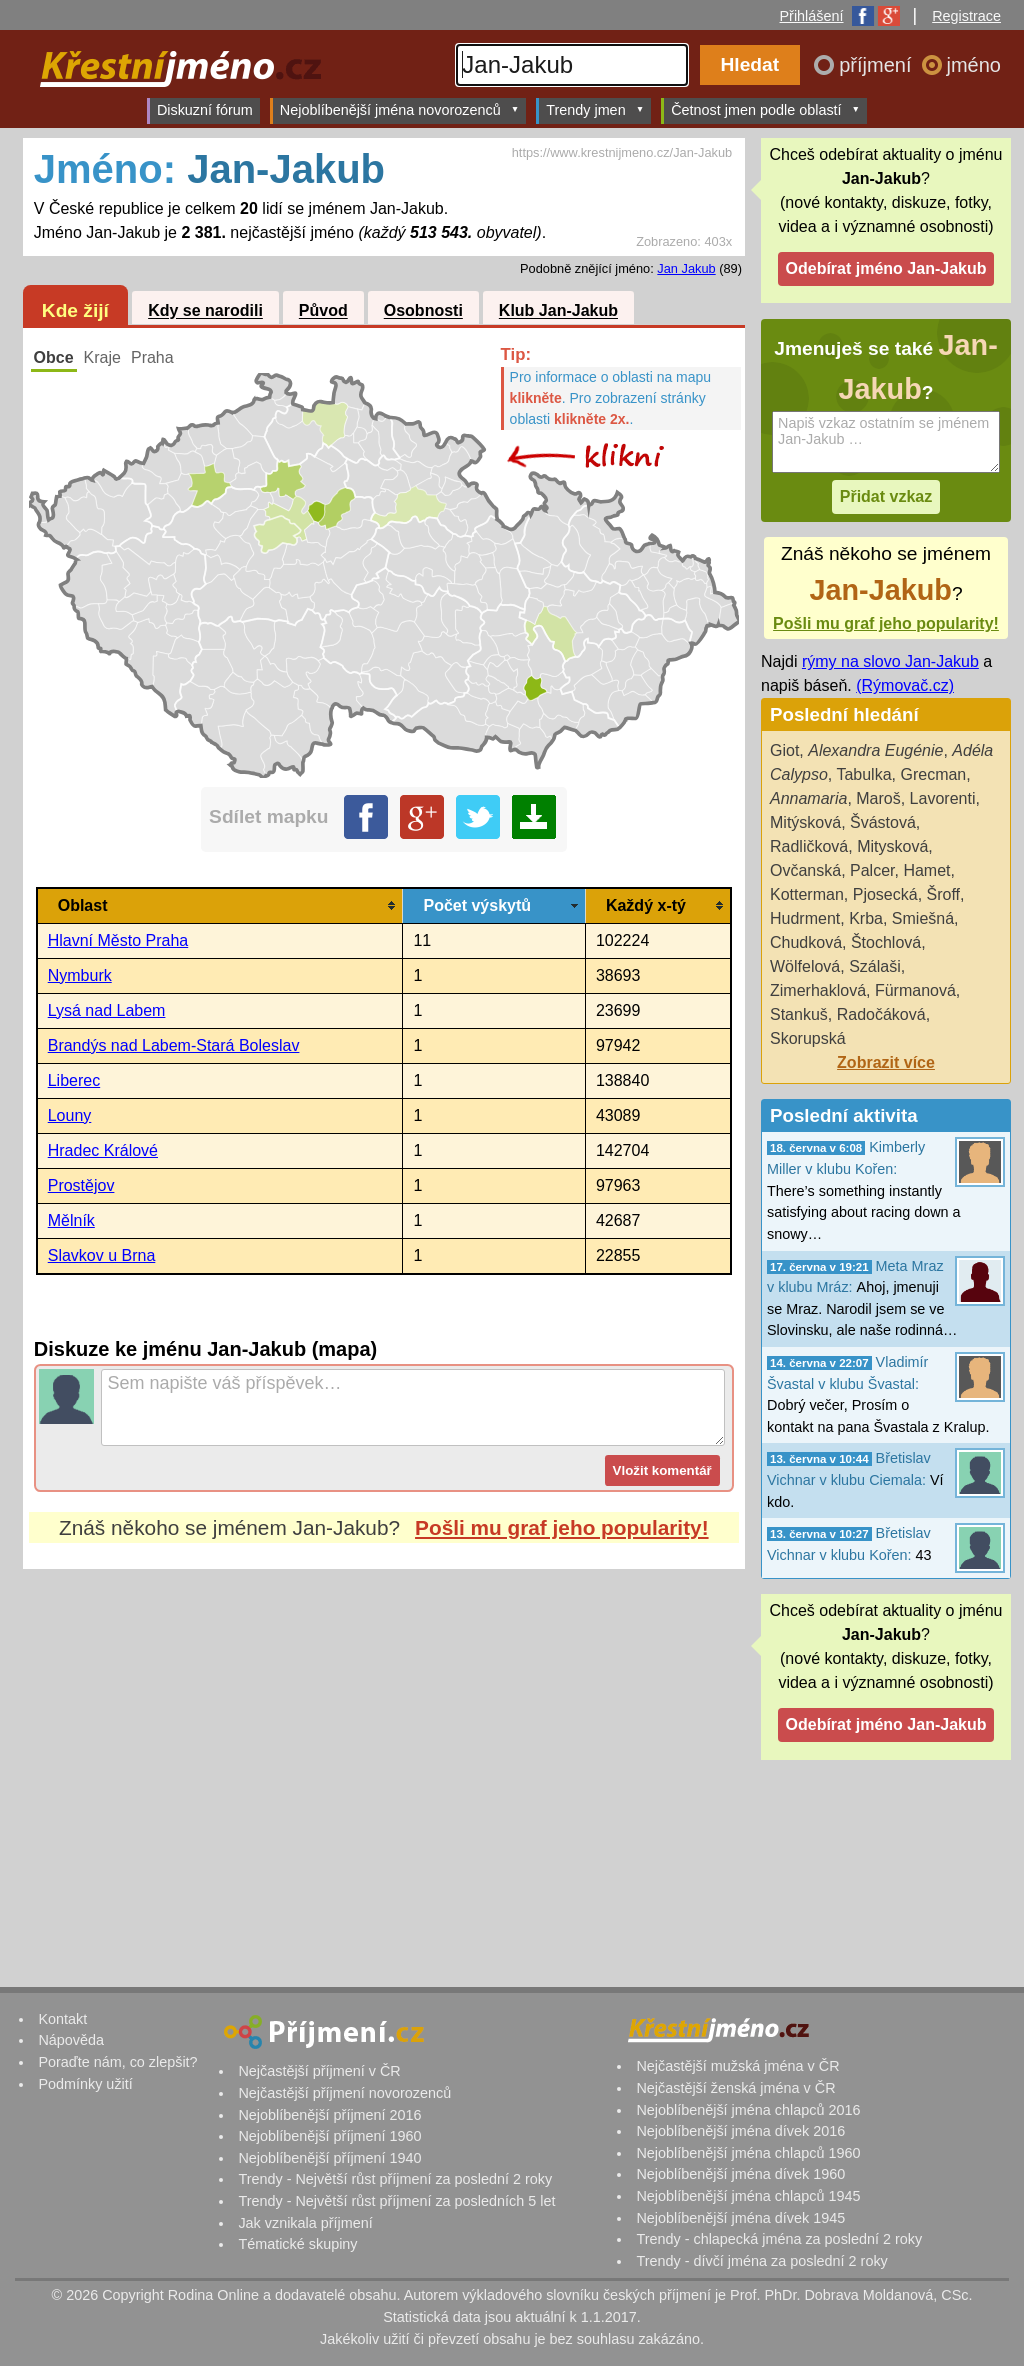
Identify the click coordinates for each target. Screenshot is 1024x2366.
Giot (784, 750)
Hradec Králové (103, 1150)
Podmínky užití (85, 2084)
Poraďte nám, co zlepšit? (117, 2062)
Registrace (966, 16)
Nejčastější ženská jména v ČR (735, 2088)
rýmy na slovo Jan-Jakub (890, 661)
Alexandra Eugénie (875, 750)
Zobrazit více (886, 1062)
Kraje (102, 357)
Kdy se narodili (205, 311)
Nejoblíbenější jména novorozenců (399, 109)
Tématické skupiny (297, 2244)
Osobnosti (423, 311)
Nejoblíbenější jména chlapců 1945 (748, 2196)
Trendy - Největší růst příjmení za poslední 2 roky (395, 2179)
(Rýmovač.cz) (905, 685)
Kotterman (807, 894)
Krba (866, 918)
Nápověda (71, 2040)
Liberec (74, 1080)
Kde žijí (75, 310)
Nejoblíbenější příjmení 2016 (329, 2115)
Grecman (933, 774)
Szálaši (875, 966)
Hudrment (805, 918)
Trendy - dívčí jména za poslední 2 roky (761, 2261)
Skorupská (808, 1038)
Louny (70, 1115)
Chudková (806, 942)
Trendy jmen (595, 109)
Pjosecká (885, 894)
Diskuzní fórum (205, 110)
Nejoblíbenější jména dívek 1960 (740, 2174)
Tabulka (863, 774)
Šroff (944, 894)
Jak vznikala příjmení (305, 2223)
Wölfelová (805, 966)
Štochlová (886, 942)
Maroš (878, 798)
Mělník (71, 1220)
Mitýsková (805, 822)
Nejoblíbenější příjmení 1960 (329, 2136)
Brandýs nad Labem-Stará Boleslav (174, 1045)
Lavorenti (943, 798)
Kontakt (62, 2019)
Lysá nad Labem (107, 1010)
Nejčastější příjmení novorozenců (344, 2093)
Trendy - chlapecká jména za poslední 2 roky (779, 2239)
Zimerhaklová (818, 990)
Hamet (926, 870)
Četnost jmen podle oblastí (765, 109)
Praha (152, 357)
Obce (54, 357)
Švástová (883, 822)
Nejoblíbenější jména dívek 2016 (740, 2131)
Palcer (872, 870)
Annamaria (808, 798)
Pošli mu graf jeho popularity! (562, 1527)
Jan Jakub (686, 268)
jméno (974, 65)
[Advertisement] (384, 1757)
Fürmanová (915, 990)
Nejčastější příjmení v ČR (319, 2071)
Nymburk (80, 975)
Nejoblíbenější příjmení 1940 (329, 2158)
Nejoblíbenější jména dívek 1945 (740, 2218)
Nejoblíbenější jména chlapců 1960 (748, 2153)
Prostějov (81, 1185)
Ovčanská (805, 870)
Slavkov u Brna (102, 1255)
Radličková (809, 846)
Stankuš (799, 1014)
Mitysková (892, 846)
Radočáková (881, 1014)
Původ (323, 311)
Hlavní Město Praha (118, 940)
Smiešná (923, 918)
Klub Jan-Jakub (558, 311)
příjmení (878, 65)
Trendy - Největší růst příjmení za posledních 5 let (396, 2201)
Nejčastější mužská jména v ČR (737, 2066)
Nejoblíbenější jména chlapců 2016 (748, 2110)
